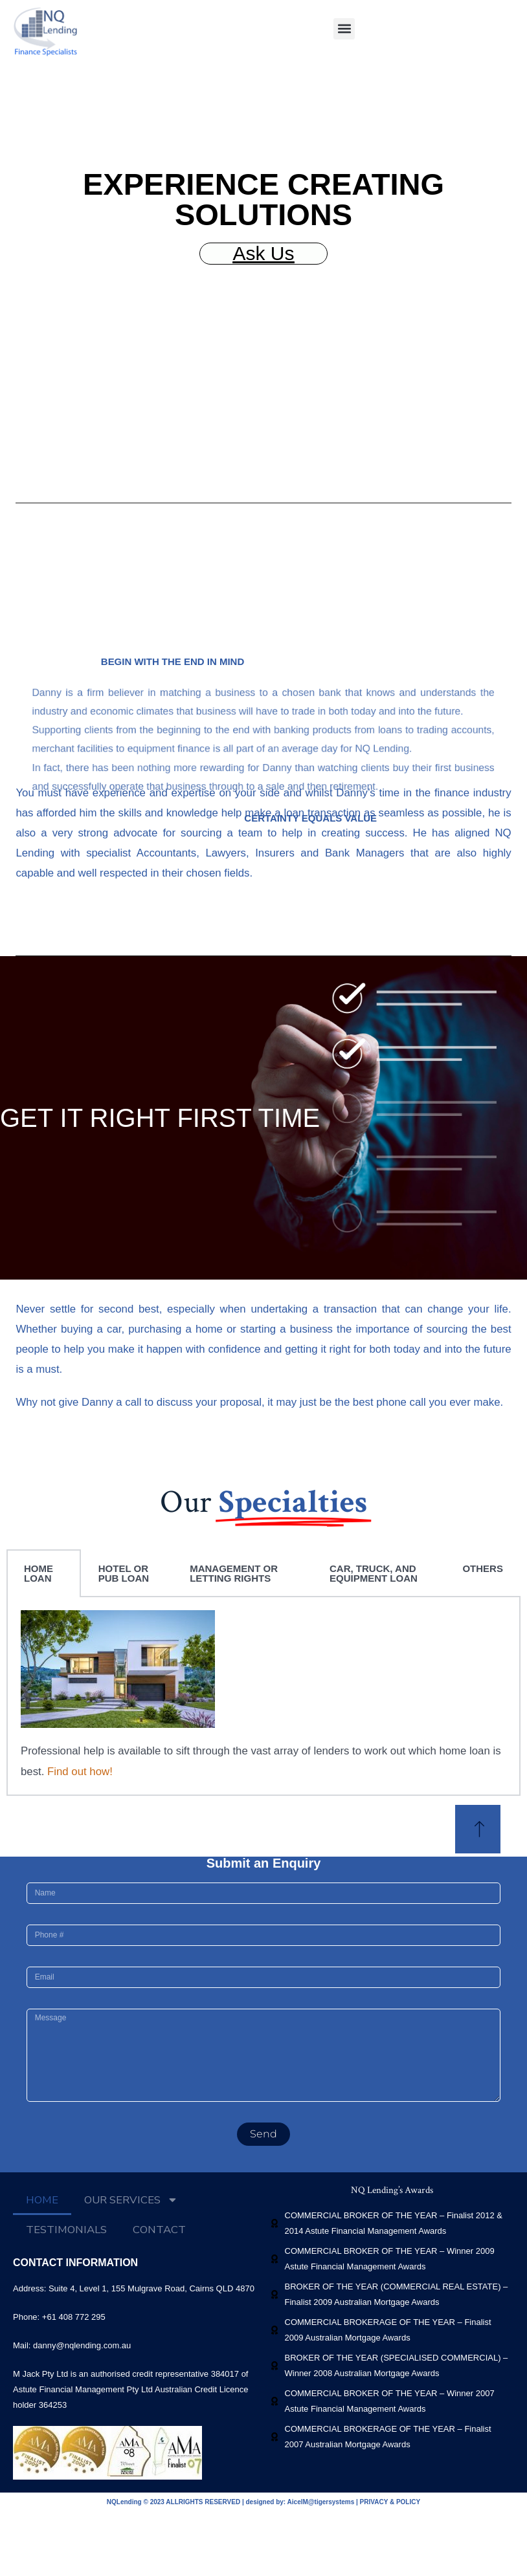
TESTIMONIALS (66, 2229)
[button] (344, 28)
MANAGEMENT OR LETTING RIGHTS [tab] (234, 1573)
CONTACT (159, 2229)
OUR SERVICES (131, 2200)
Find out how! (80, 1771)
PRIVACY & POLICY (390, 2501)
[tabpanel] (263, 1696)
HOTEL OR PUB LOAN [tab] (123, 1573)
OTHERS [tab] (482, 1568)
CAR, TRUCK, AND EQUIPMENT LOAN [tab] (374, 1573)
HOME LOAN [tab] (38, 1573)
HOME (42, 2199)
